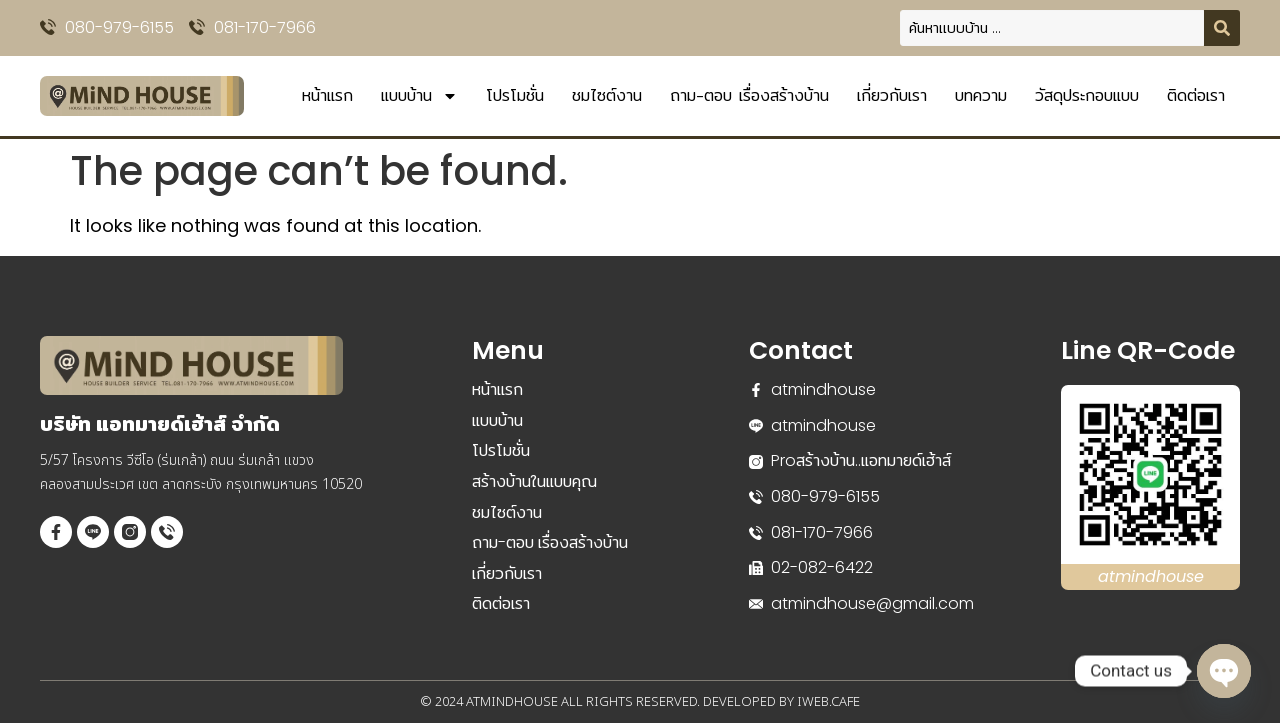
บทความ (981, 95)
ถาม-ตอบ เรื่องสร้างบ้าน (749, 95)
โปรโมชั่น (515, 95)
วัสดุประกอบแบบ (1087, 95)
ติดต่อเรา (1196, 95)
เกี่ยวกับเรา (892, 95)
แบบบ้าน (419, 96)
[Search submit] (1222, 28)
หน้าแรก (327, 95)
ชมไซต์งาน (607, 95)
